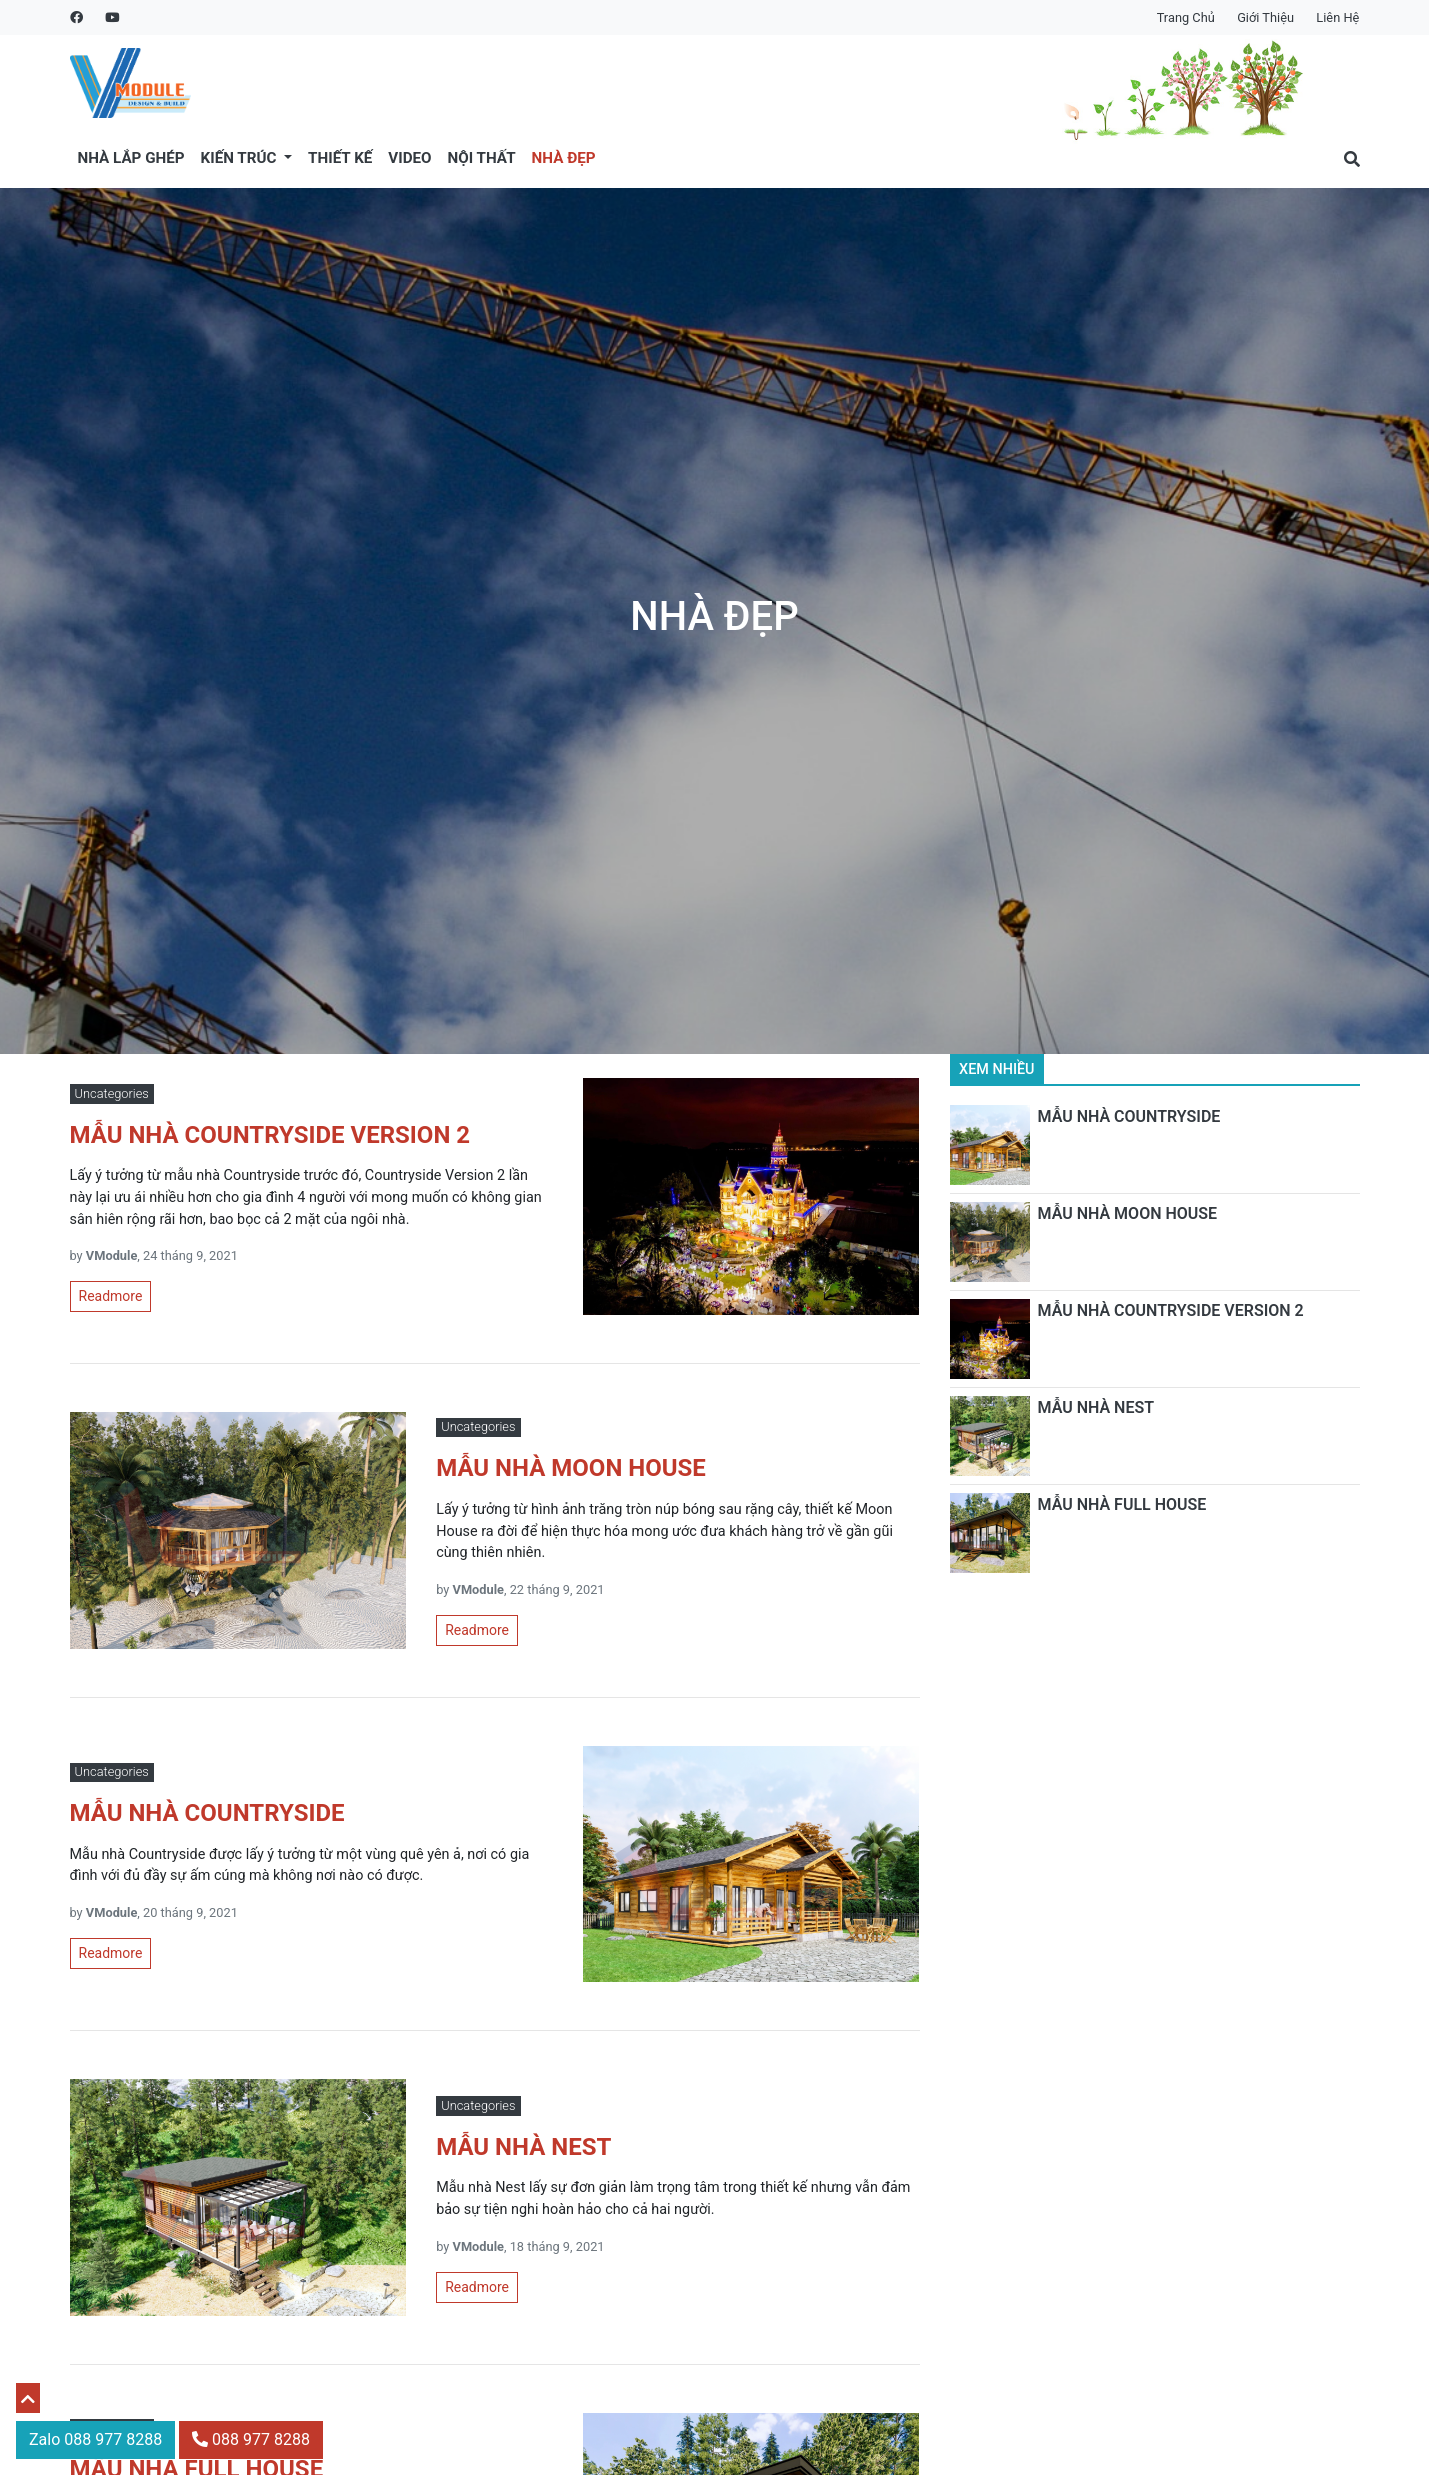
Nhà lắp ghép (131, 158)
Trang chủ (1186, 17)
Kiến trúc (241, 158)
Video (409, 158)
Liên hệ (1337, 17)
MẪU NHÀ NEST (1096, 1407)
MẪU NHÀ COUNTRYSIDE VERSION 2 (1171, 1310)
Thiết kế (340, 158)
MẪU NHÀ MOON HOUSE (1128, 1213)
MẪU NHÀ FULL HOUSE (1122, 1504)
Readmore (111, 1296)
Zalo (95, 2439)
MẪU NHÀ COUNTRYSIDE (1129, 1116)
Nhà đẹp (564, 158)
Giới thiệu (1265, 17)
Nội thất (482, 158)
